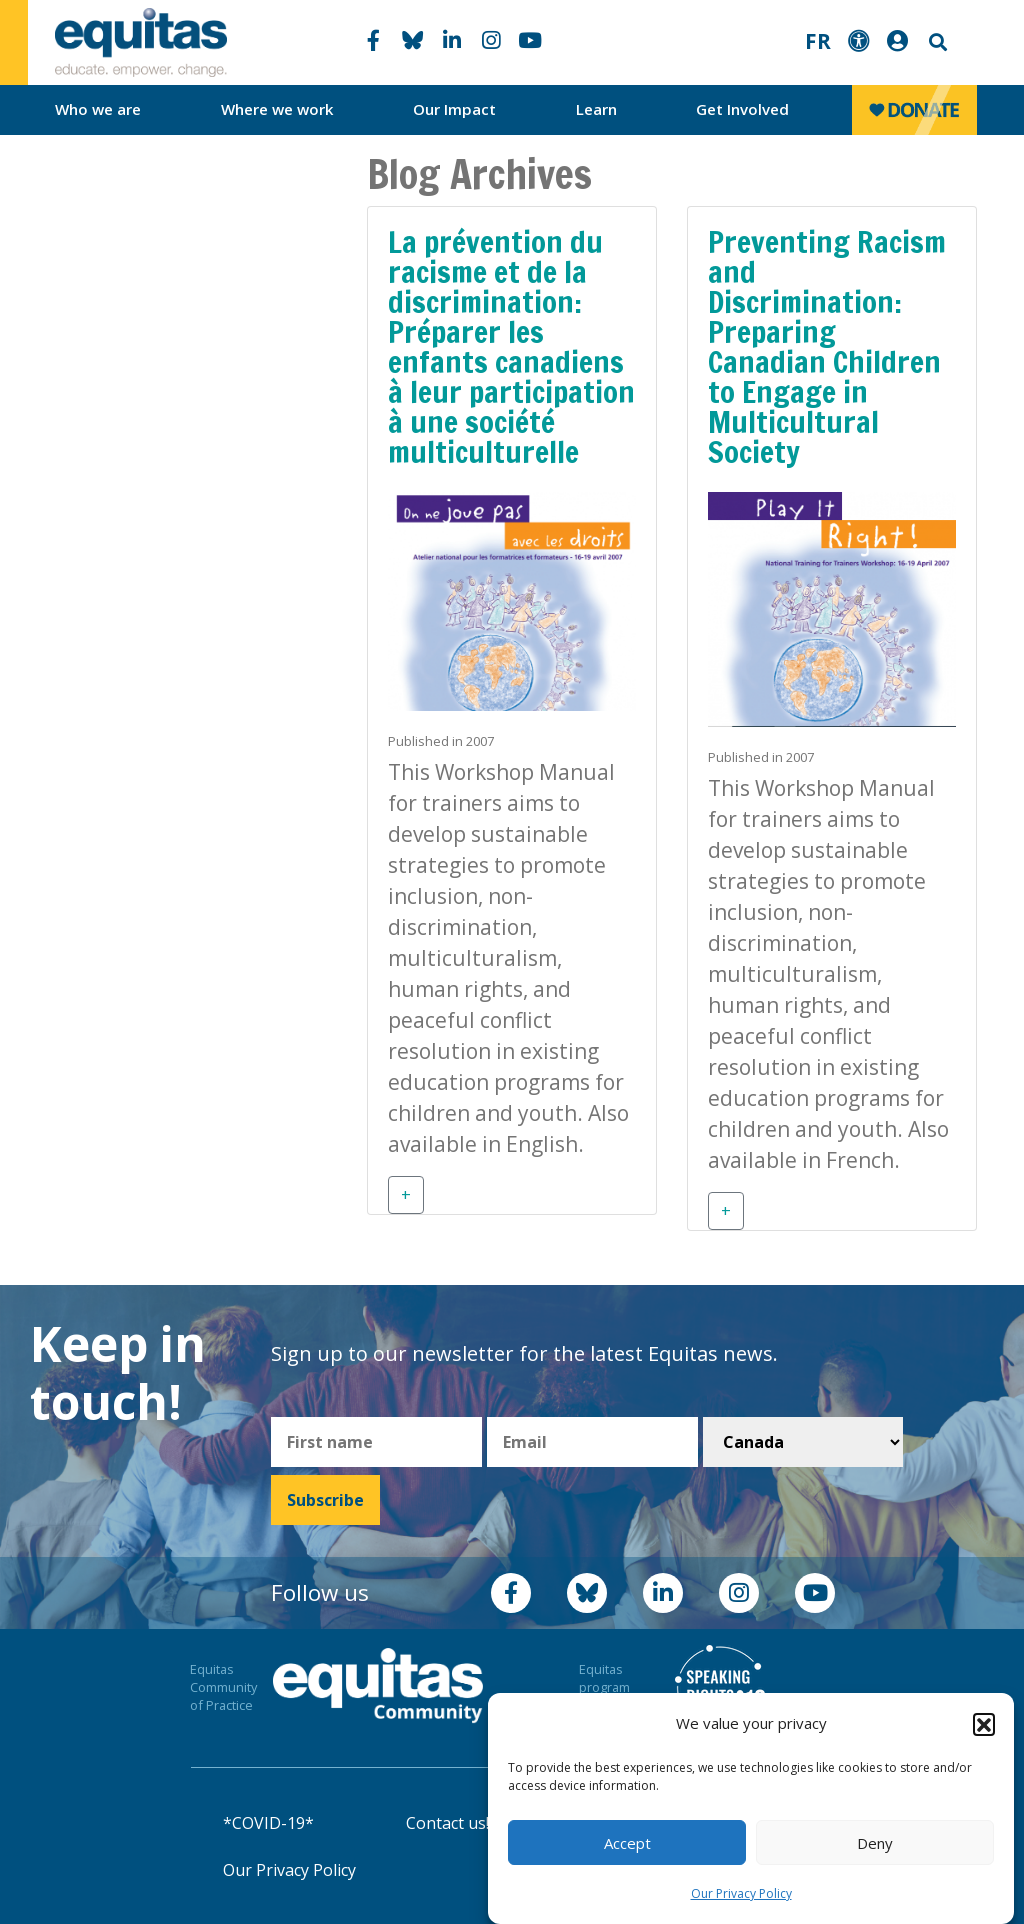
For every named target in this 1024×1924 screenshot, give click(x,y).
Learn (596, 109)
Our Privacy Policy (741, 1893)
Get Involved (742, 109)
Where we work (277, 109)
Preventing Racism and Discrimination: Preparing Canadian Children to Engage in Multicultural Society (827, 346)
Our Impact (454, 109)
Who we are (98, 109)
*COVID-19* (268, 1823)
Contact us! (447, 1823)
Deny (875, 1843)
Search (936, 42)
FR (818, 41)
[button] (984, 1724)
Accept (627, 1843)
